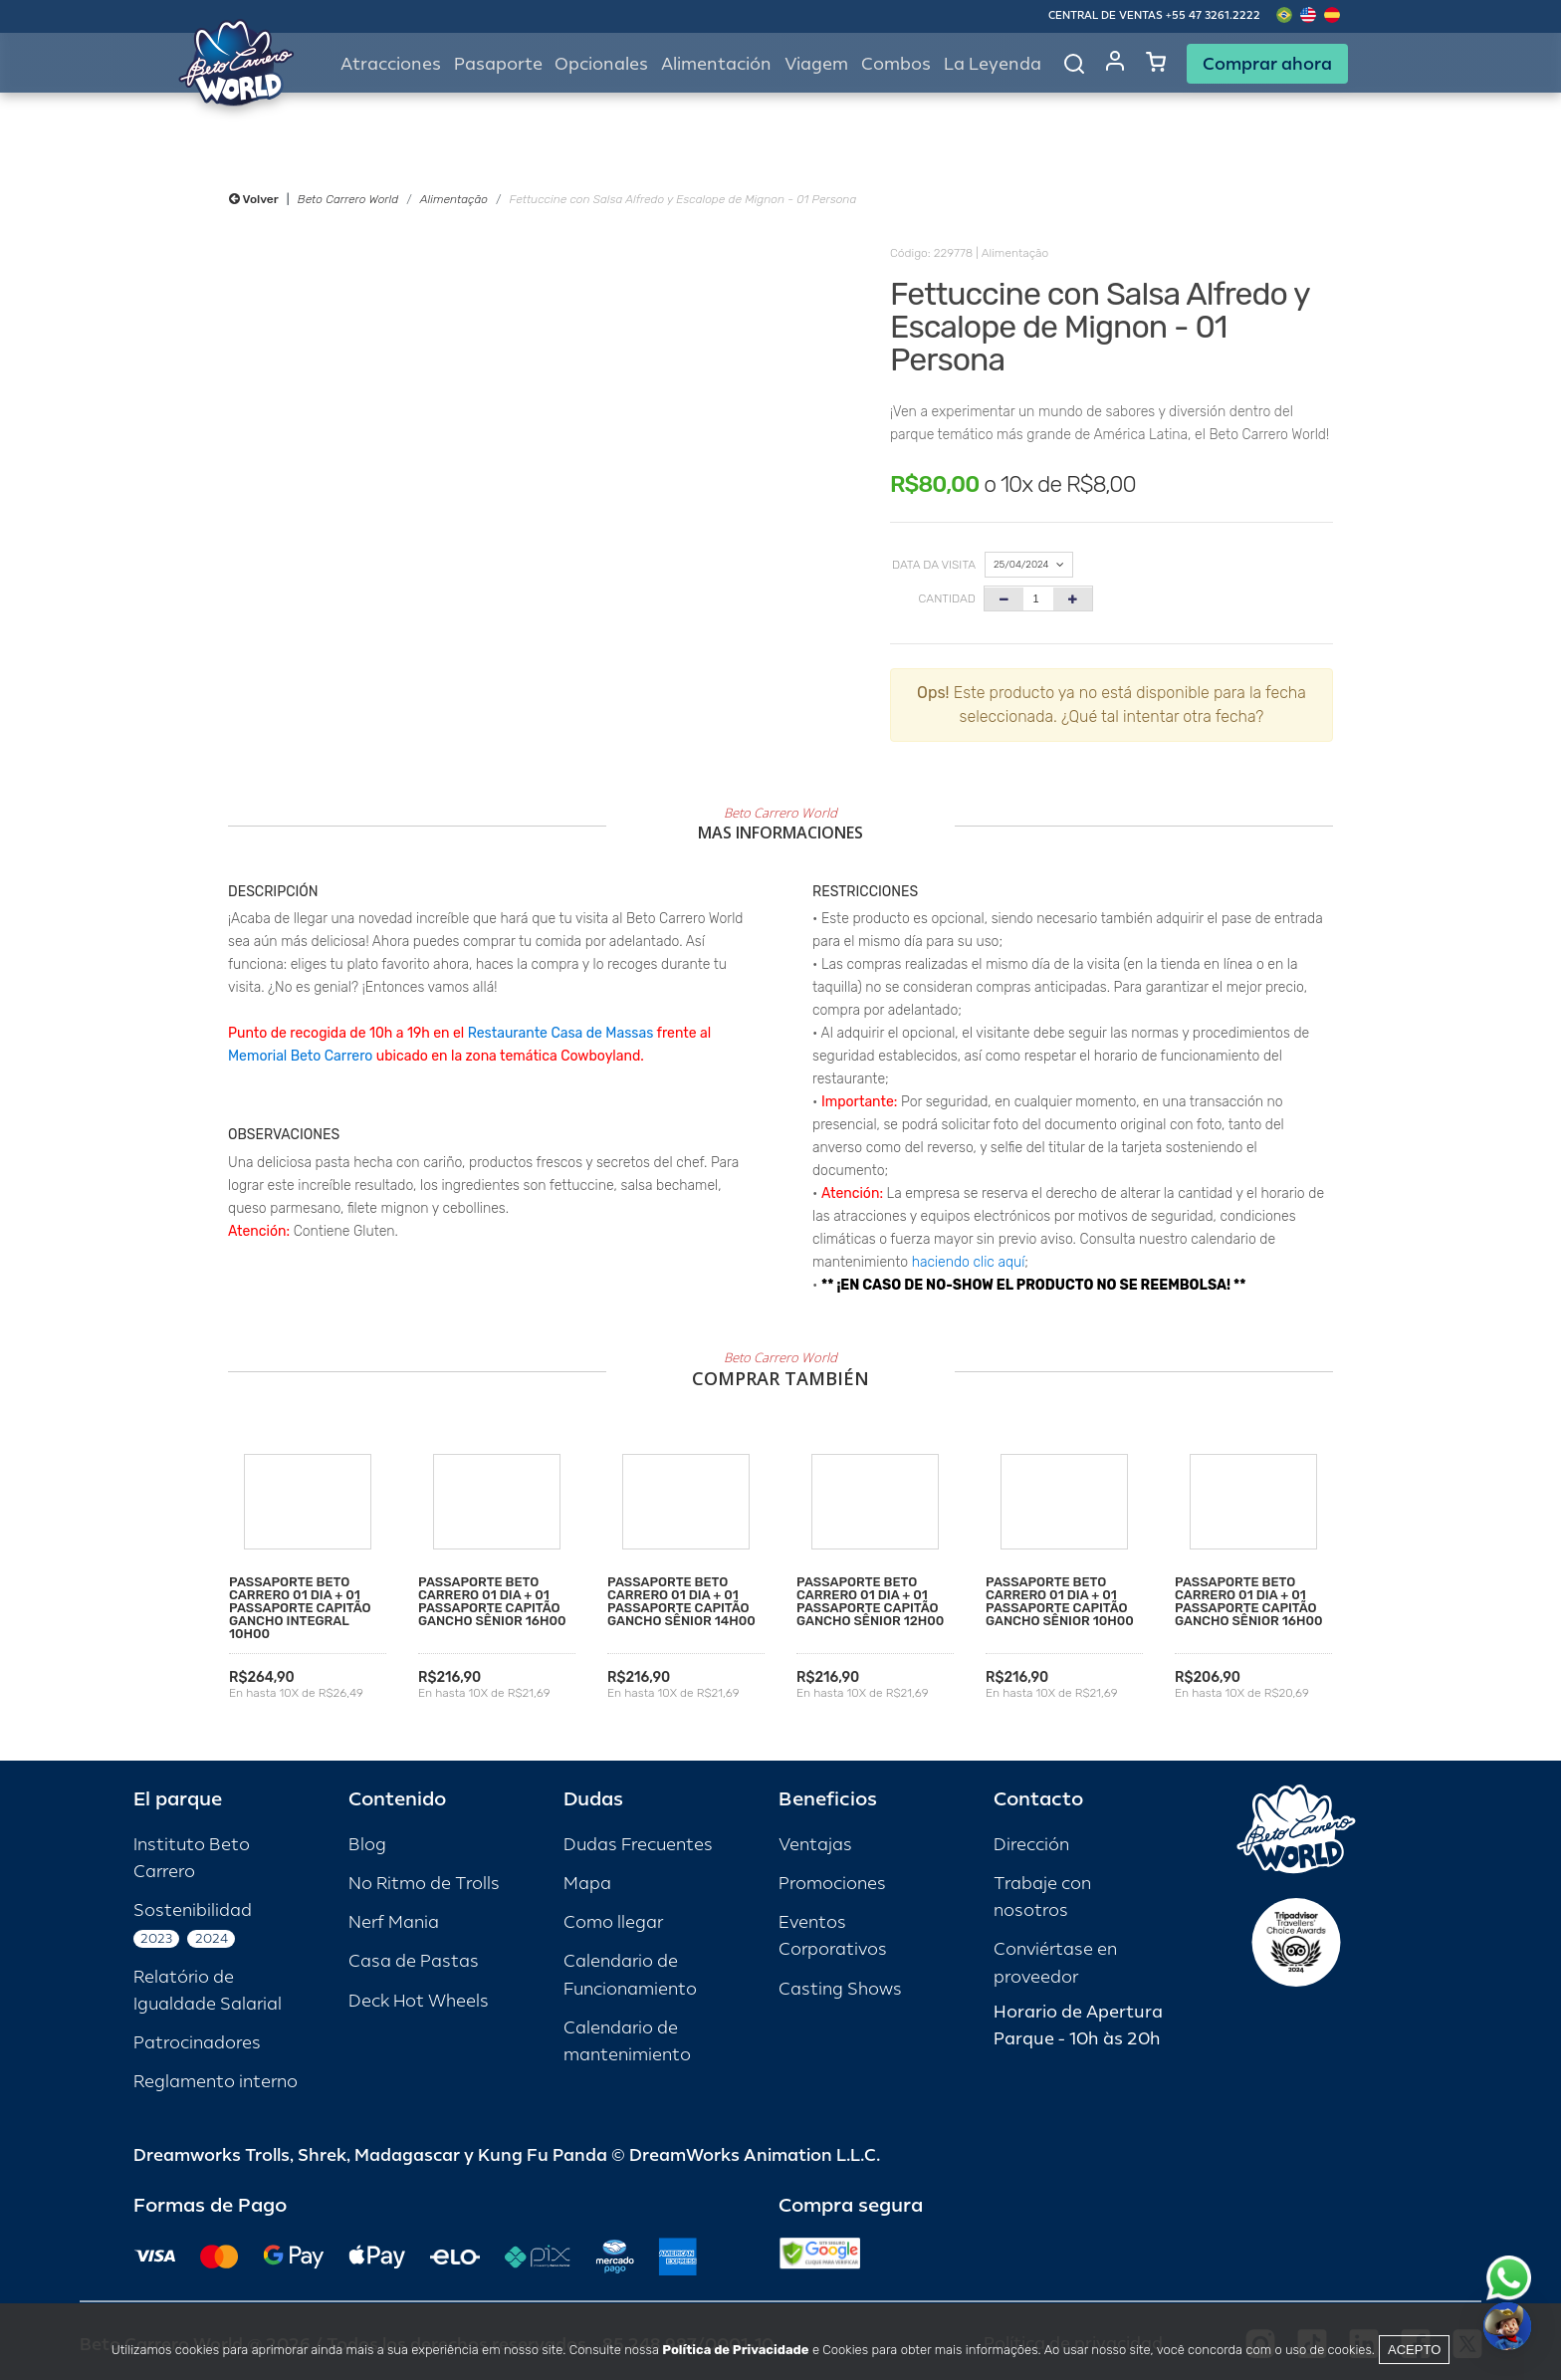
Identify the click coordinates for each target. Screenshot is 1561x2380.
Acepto (1414, 2349)
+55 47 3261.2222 (1213, 15)
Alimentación (716, 64)
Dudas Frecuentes (638, 1844)
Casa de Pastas (413, 1961)
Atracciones (390, 64)
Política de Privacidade (735, 2349)
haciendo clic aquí (968, 1262)
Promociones (832, 1883)
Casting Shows (840, 1989)
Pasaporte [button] (498, 64)
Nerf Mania (393, 1922)
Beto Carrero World (348, 199)
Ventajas (815, 1844)
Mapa (587, 1883)
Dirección (1031, 1844)
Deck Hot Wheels (418, 2001)
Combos (896, 64)
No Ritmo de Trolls (424, 1883)
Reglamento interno (215, 2081)
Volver (254, 199)
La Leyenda (992, 64)
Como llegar (613, 1922)
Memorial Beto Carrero (300, 1056)
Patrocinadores (197, 2042)
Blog (367, 1844)
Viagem (816, 64)
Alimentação (454, 199)
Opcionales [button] (601, 64)
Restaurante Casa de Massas (561, 1033)
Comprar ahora (1267, 64)
